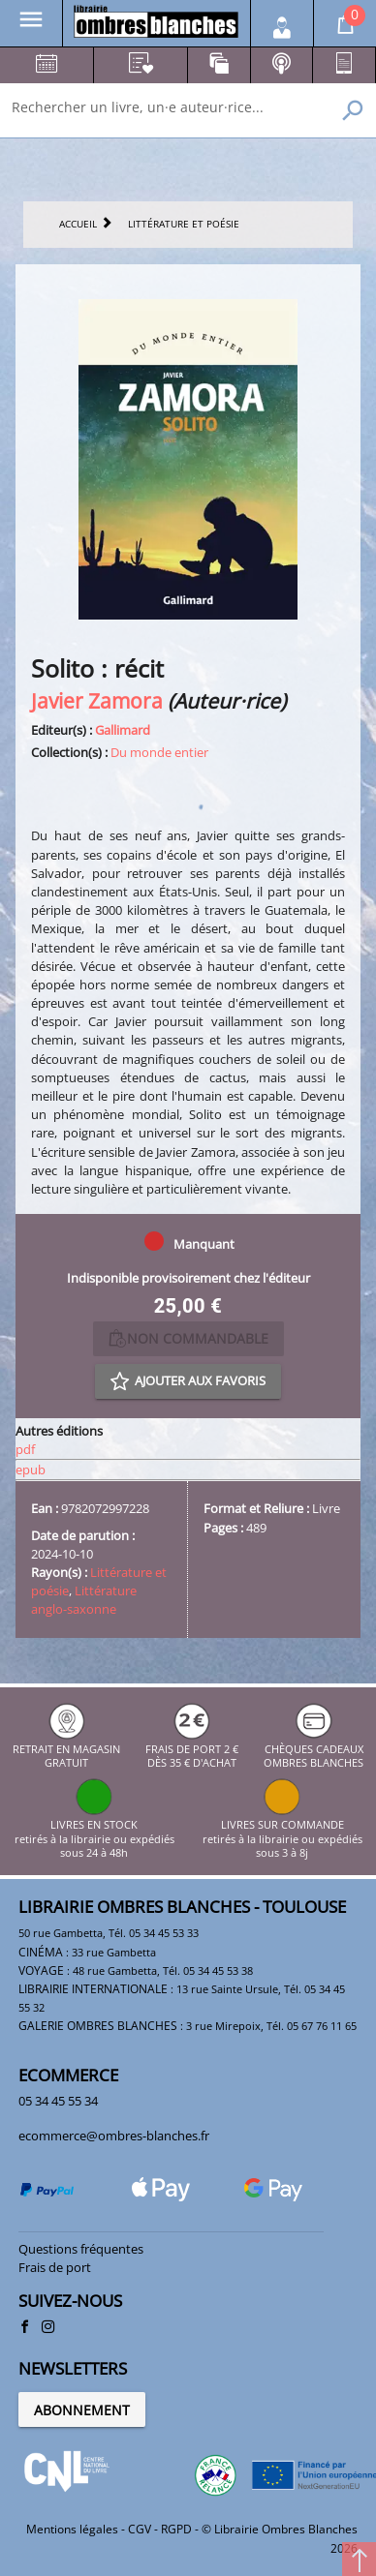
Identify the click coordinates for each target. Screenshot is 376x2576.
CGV (139, 2529)
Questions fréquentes (80, 2249)
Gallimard (122, 730)
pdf (25, 1449)
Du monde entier (159, 752)
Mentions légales (72, 2529)
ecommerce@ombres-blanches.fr (113, 2135)
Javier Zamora (97, 700)
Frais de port (54, 2267)
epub (31, 1469)
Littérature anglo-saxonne (84, 1600)
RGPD (176, 2529)
